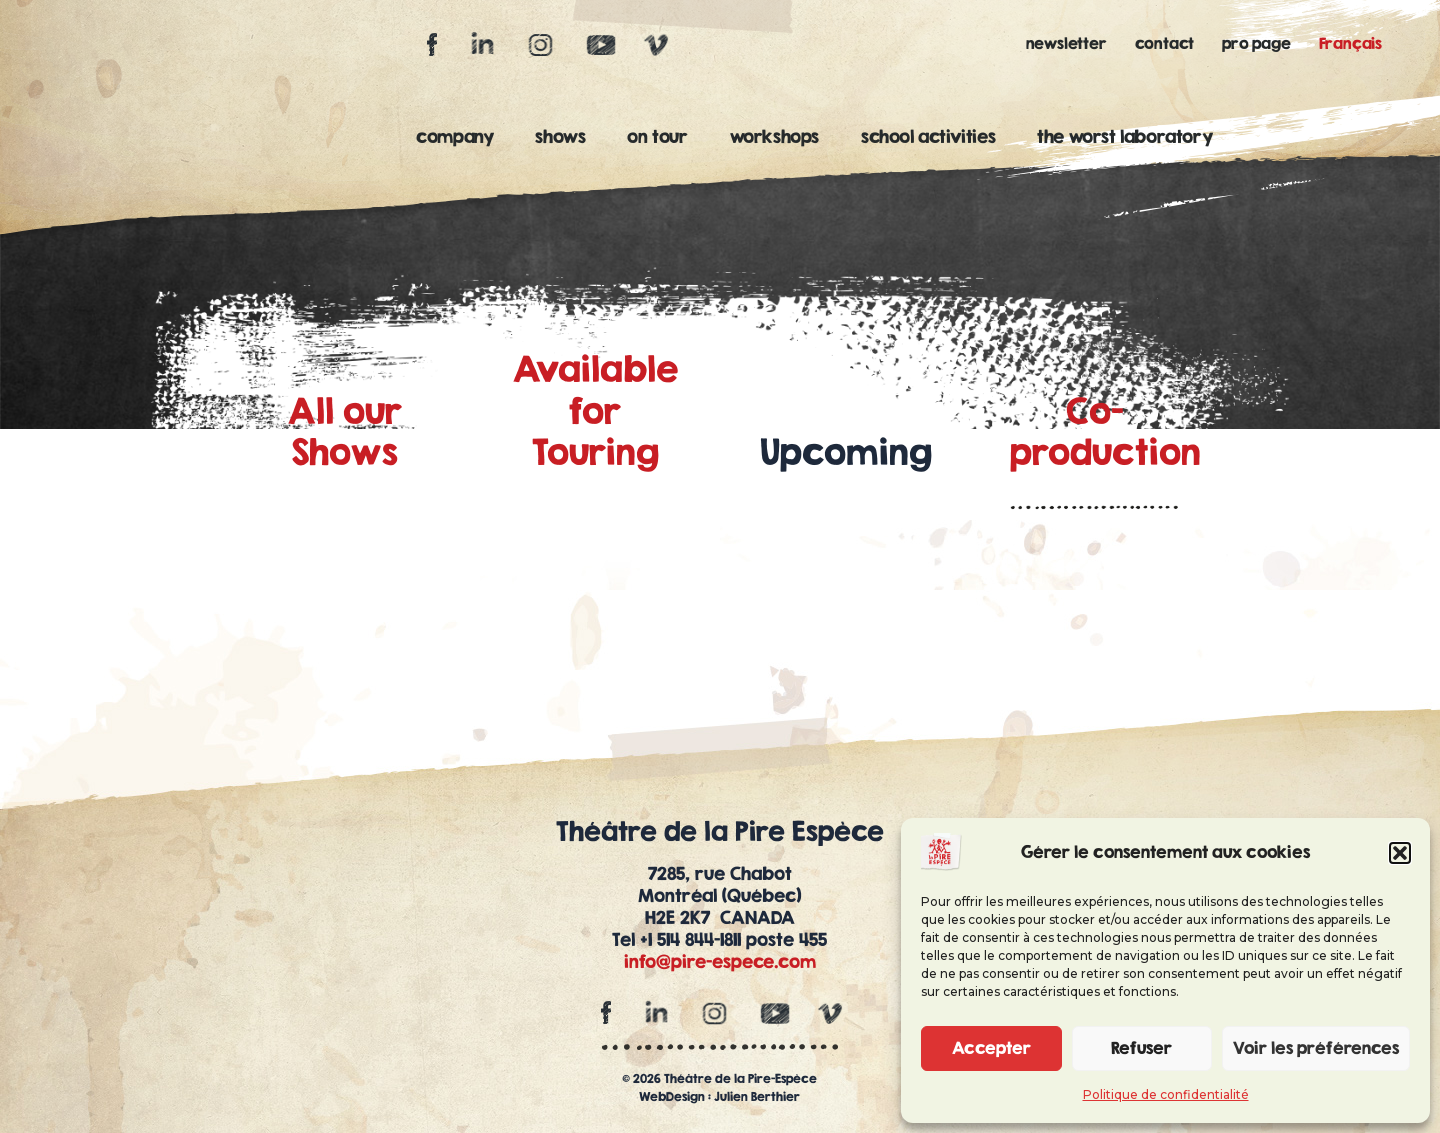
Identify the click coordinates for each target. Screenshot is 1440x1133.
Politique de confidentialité (1166, 1094)
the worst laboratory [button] (1129, 136)
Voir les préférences (1316, 1047)
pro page (1256, 43)
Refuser (1141, 1047)
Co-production (1105, 432)
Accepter (991, 1047)
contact (1165, 43)
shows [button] (565, 136)
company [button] (459, 136)
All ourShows (345, 432)
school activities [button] (933, 136)
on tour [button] (662, 136)
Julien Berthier (757, 1096)
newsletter (1066, 43)
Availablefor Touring (595, 410)
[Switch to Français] (1355, 43)
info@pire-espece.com (720, 961)
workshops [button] (779, 136)
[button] (1400, 853)
